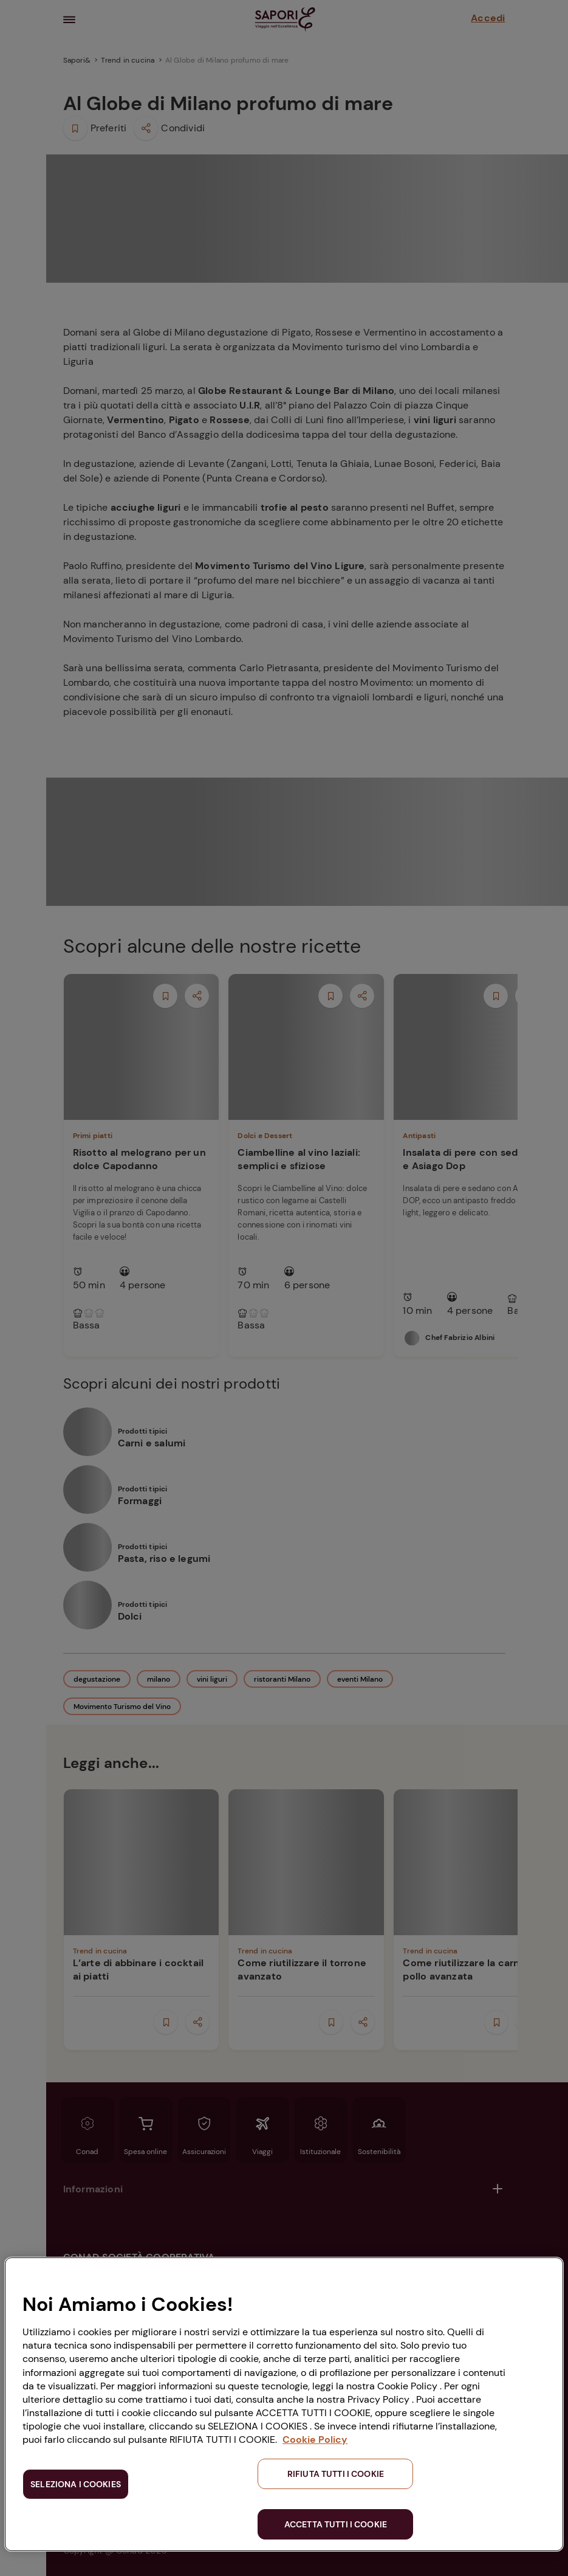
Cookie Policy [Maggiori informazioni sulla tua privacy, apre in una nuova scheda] (314, 2439)
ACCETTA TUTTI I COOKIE (335, 2524)
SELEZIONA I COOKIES (75, 2484)
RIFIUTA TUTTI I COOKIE (335, 2473)
